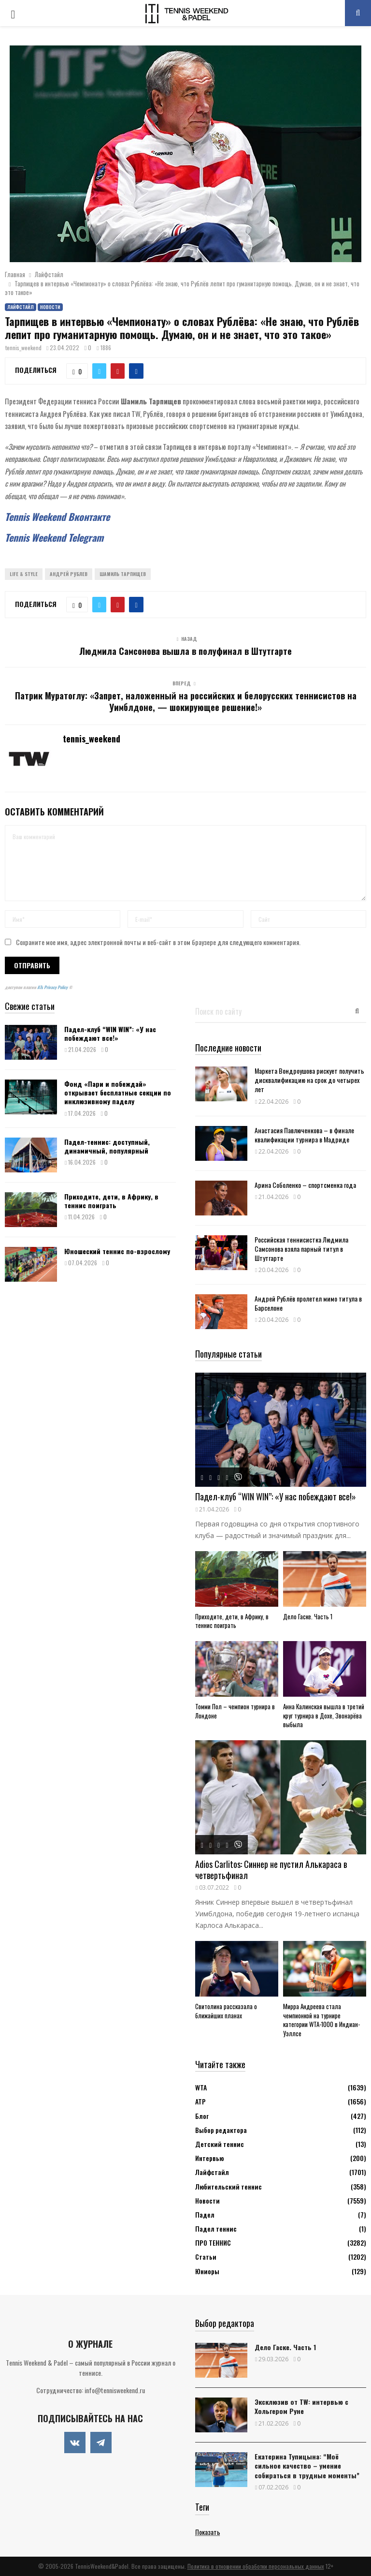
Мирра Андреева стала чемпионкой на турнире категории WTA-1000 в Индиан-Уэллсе (321, 2019)
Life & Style (24, 573)
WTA (201, 2087)
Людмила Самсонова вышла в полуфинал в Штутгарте (185, 651)
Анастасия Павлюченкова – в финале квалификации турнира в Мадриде (304, 1134)
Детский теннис (219, 2144)
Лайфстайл (20, 307)
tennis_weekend (23, 347)
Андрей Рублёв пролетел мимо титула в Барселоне (308, 1303)
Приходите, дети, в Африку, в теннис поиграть (111, 1200)
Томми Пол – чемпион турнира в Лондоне (235, 1711)
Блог (202, 2116)
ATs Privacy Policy (53, 987)
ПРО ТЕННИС (213, 2242)
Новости (50, 307)
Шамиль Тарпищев (123, 573)
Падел (204, 2214)
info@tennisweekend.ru (115, 2390)
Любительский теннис (228, 2186)
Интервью (209, 2158)
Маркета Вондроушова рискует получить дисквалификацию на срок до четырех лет (309, 1080)
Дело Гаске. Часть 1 (307, 1616)
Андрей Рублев (68, 573)
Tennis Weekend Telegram (54, 537)
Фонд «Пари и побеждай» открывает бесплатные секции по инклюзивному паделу (117, 1092)
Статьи (205, 2256)
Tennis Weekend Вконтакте (57, 516)
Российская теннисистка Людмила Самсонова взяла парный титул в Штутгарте (301, 1248)
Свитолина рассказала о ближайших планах (226, 2010)
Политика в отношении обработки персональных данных (255, 2566)
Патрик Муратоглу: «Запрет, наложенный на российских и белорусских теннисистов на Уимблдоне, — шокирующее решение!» (186, 701)
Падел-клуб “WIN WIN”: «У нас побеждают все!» (110, 1033)
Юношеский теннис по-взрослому (117, 1251)
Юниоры (207, 2271)
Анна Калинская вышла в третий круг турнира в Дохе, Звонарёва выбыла (323, 1716)
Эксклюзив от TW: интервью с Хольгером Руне (301, 2406)
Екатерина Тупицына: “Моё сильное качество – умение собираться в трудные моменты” (307, 2465)
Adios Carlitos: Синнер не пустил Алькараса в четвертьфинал (271, 1869)
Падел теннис (216, 2228)
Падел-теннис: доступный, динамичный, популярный (107, 1146)
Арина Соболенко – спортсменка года (305, 1185)
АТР (200, 2101)
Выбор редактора (221, 2130)
